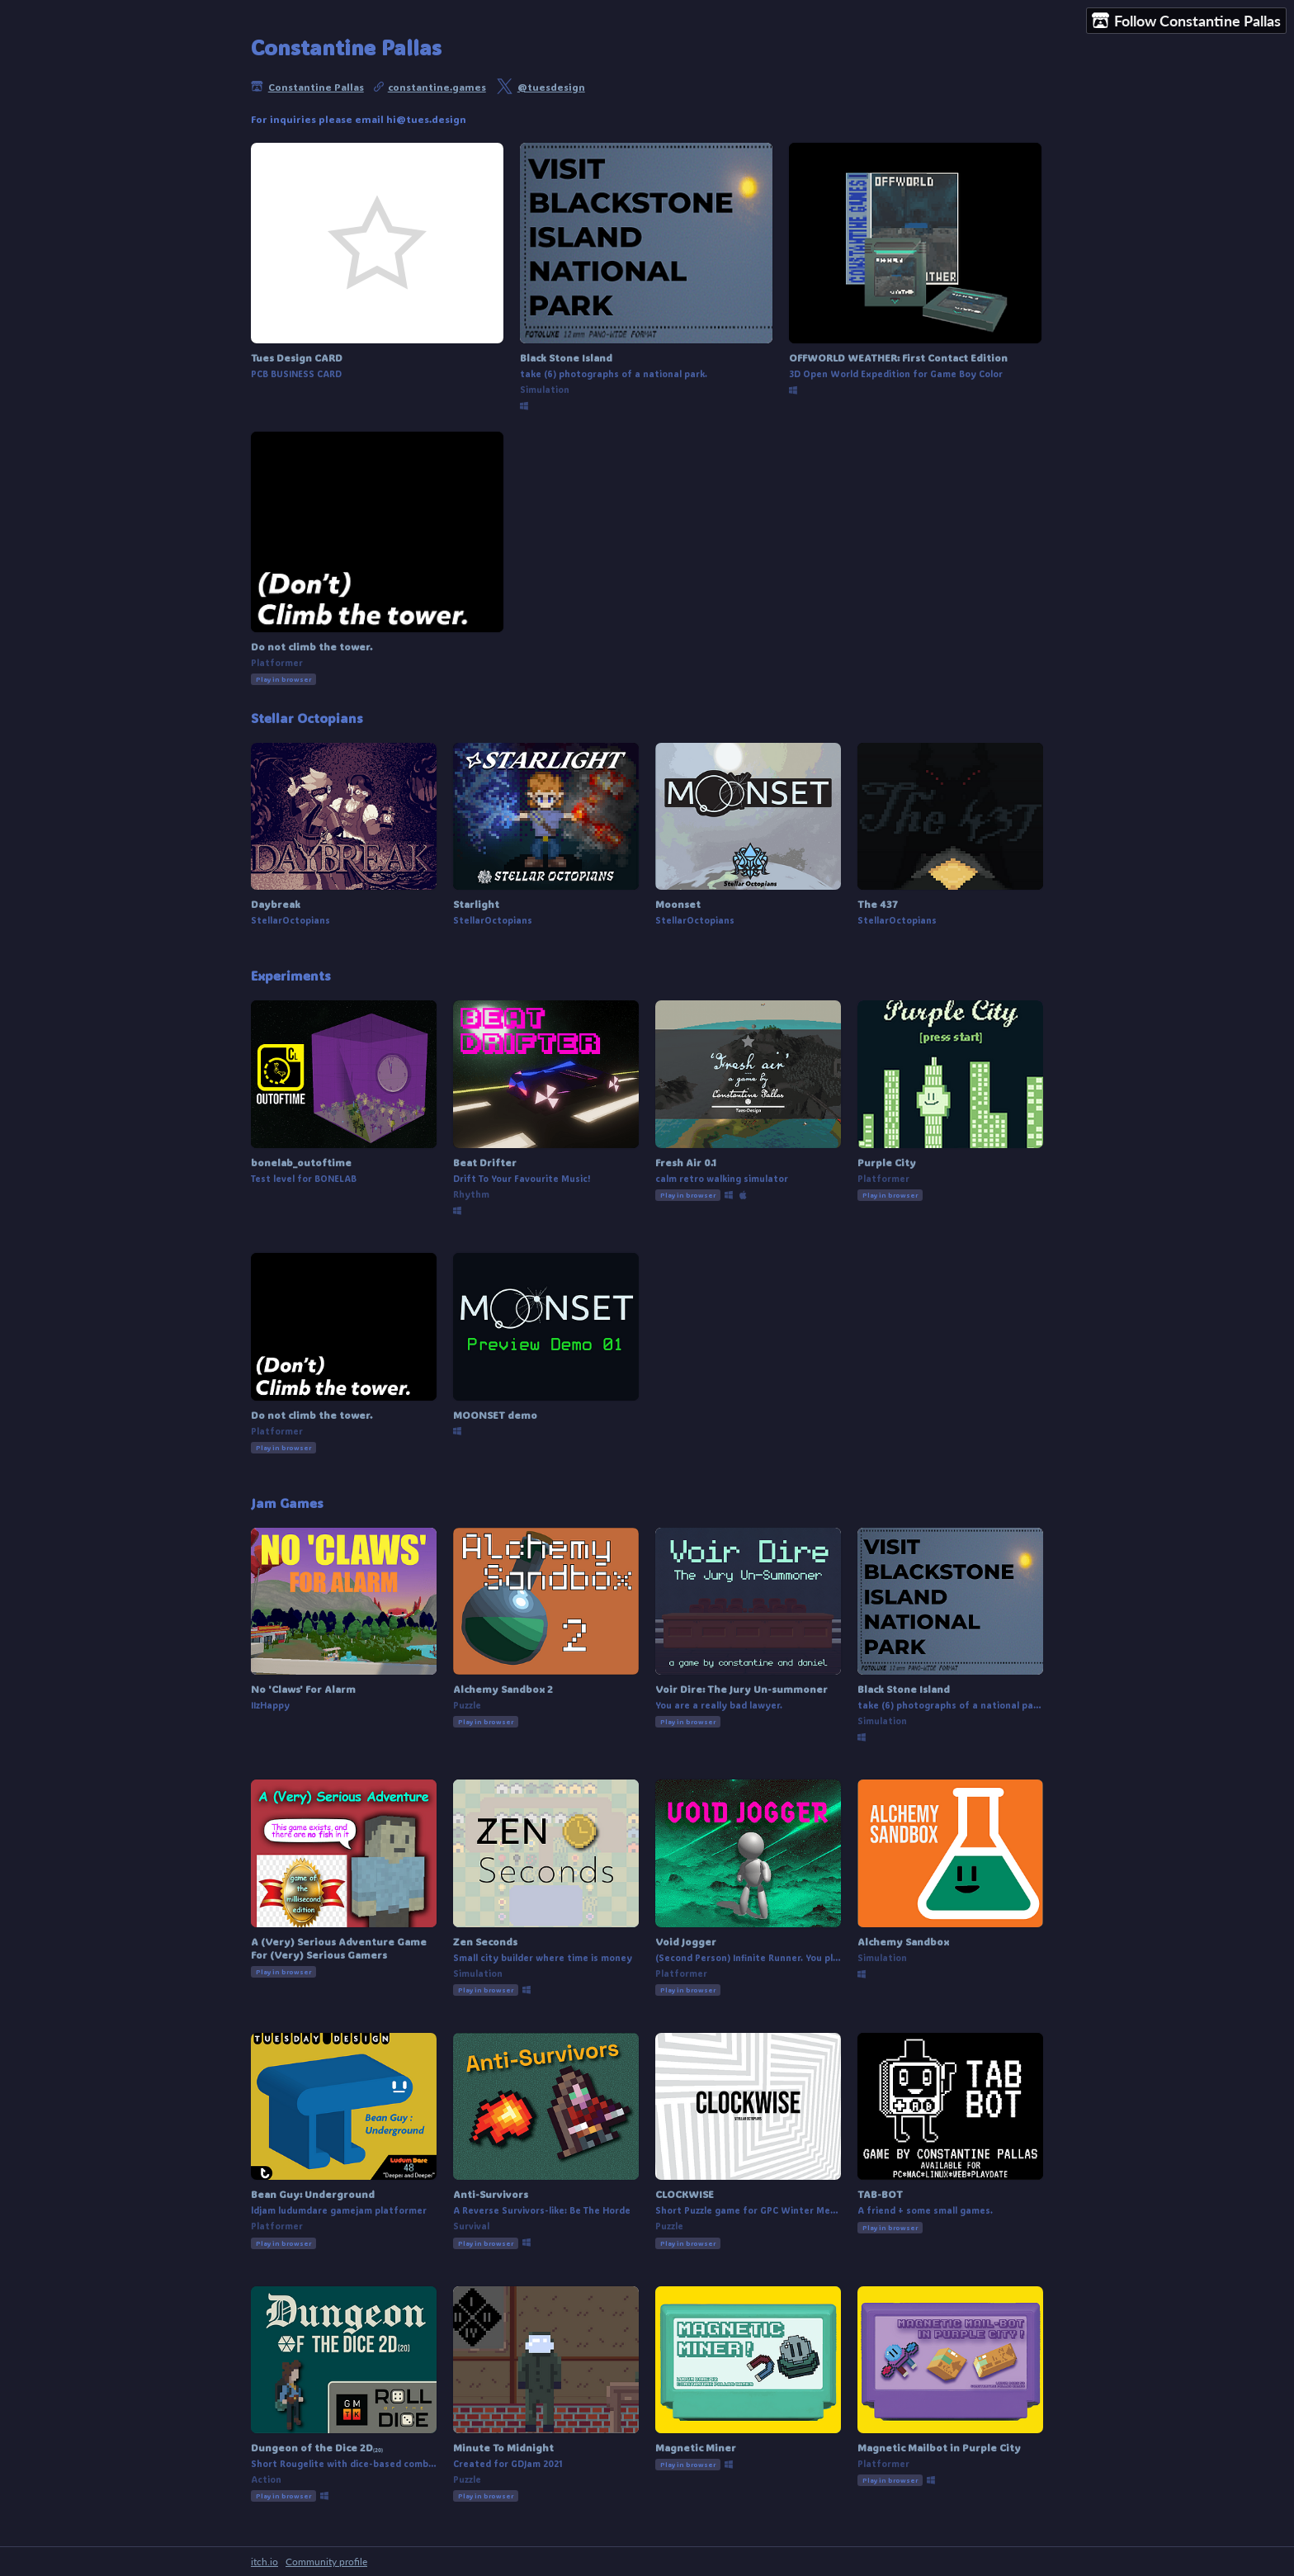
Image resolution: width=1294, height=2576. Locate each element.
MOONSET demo (495, 1414)
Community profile (326, 2561)
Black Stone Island (566, 357)
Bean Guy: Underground (313, 2193)
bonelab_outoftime (301, 1162)
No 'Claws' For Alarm (303, 1688)
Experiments (291, 975)
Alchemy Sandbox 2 (503, 1688)
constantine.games (437, 86)
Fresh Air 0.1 (685, 1162)
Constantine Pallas (316, 86)
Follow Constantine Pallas (1186, 21)
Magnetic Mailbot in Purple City (939, 2447)
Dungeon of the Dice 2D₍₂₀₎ (317, 2447)
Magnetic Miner (695, 2447)
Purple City (886, 1162)
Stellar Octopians (307, 718)
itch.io (264, 2561)
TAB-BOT (880, 2193)
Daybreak (275, 903)
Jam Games (287, 1503)
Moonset (678, 903)
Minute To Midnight (503, 2447)
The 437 (877, 903)
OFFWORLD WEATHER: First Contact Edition (898, 357)
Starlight (476, 903)
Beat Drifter (485, 1162)
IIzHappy (270, 1705)
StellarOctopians (290, 920)
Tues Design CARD (296, 357)
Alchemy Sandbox (903, 1941)
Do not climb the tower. (311, 646)
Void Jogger (685, 1941)
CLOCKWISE (684, 2193)
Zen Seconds (485, 1941)
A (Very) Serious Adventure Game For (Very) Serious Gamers (339, 1948)
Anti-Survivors (490, 2193)
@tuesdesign (551, 86)
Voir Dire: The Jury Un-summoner (741, 1688)
